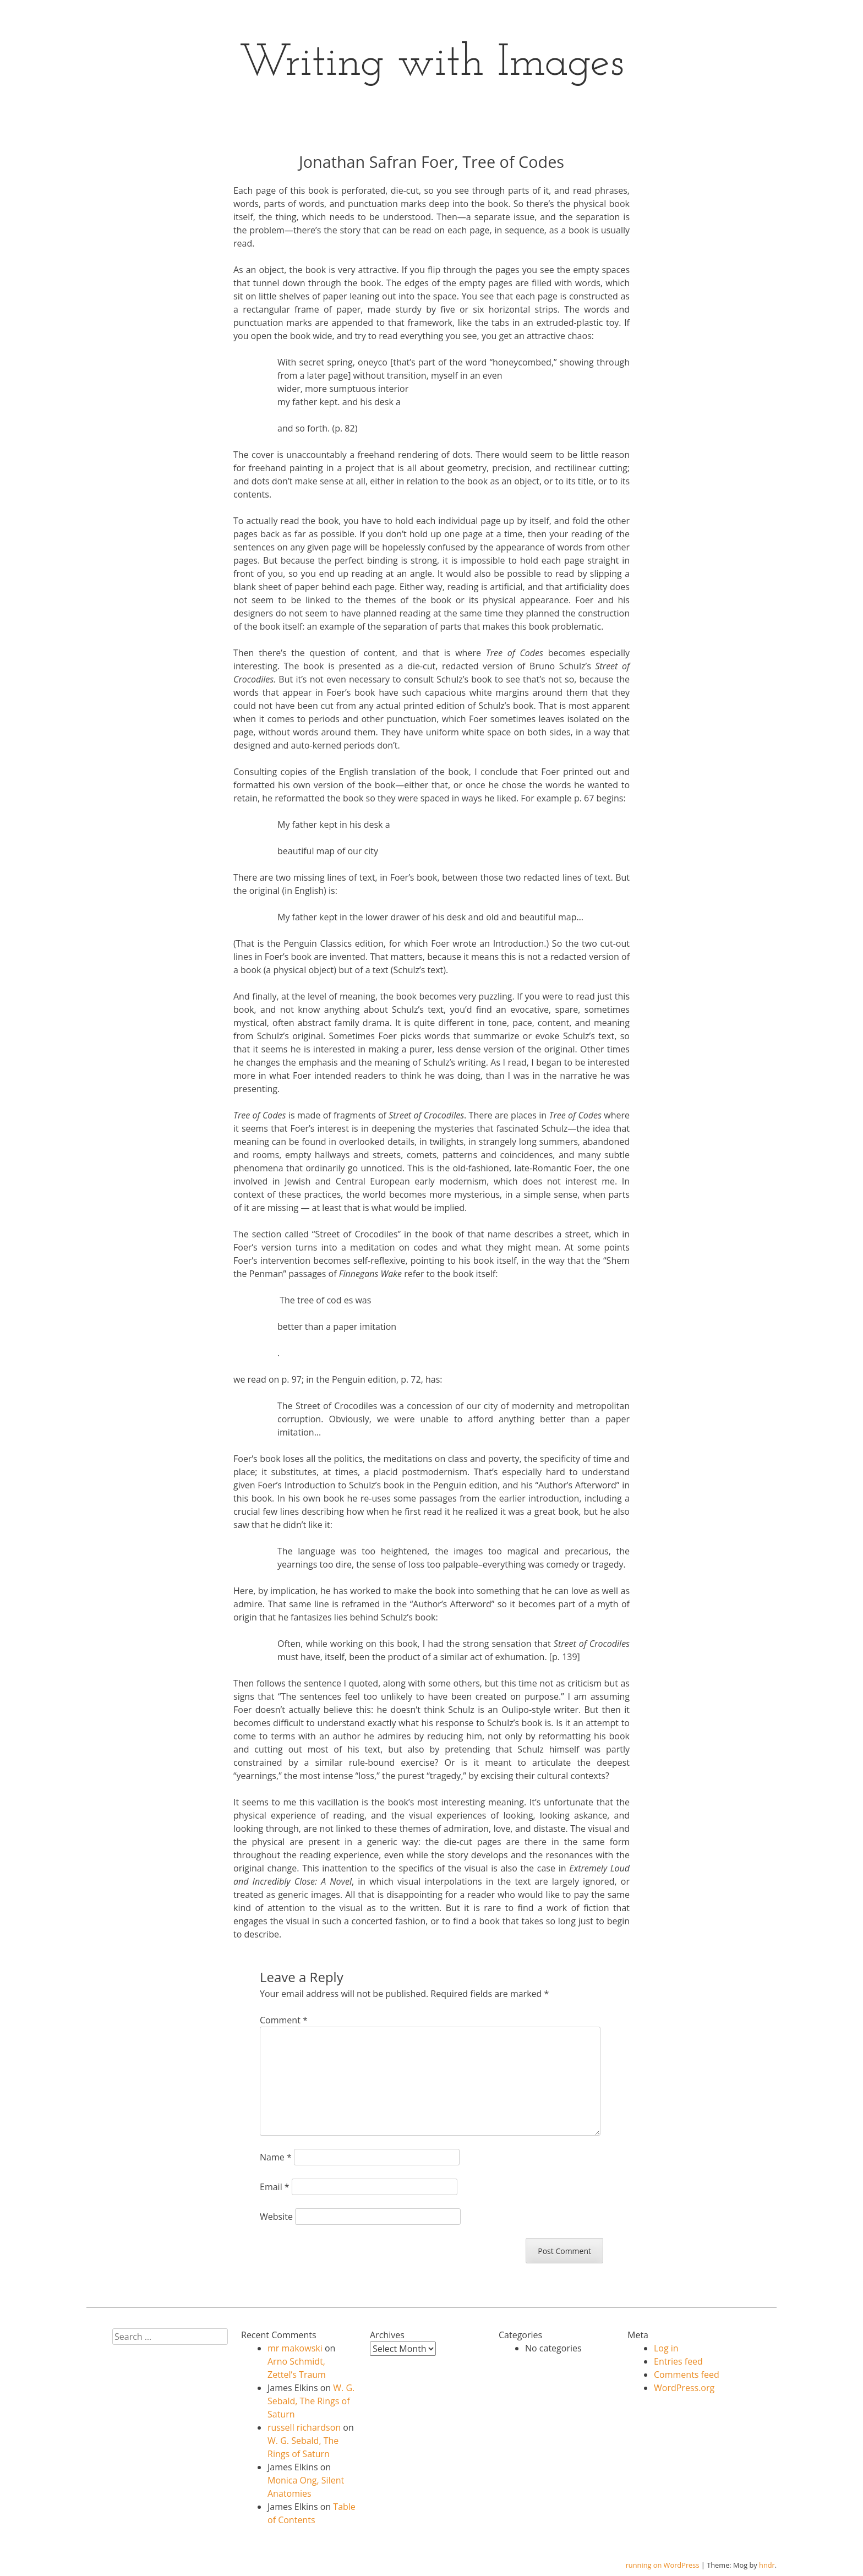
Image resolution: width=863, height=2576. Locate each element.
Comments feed (686, 2374)
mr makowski (295, 2348)
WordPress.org (684, 2388)
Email (275, 2187)
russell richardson (304, 2427)
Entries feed (678, 2361)
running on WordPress (663, 2565)
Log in (666, 2348)
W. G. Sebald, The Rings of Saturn (310, 2401)
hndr (767, 2565)
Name (276, 2157)
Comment (284, 2020)
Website (276, 2217)
